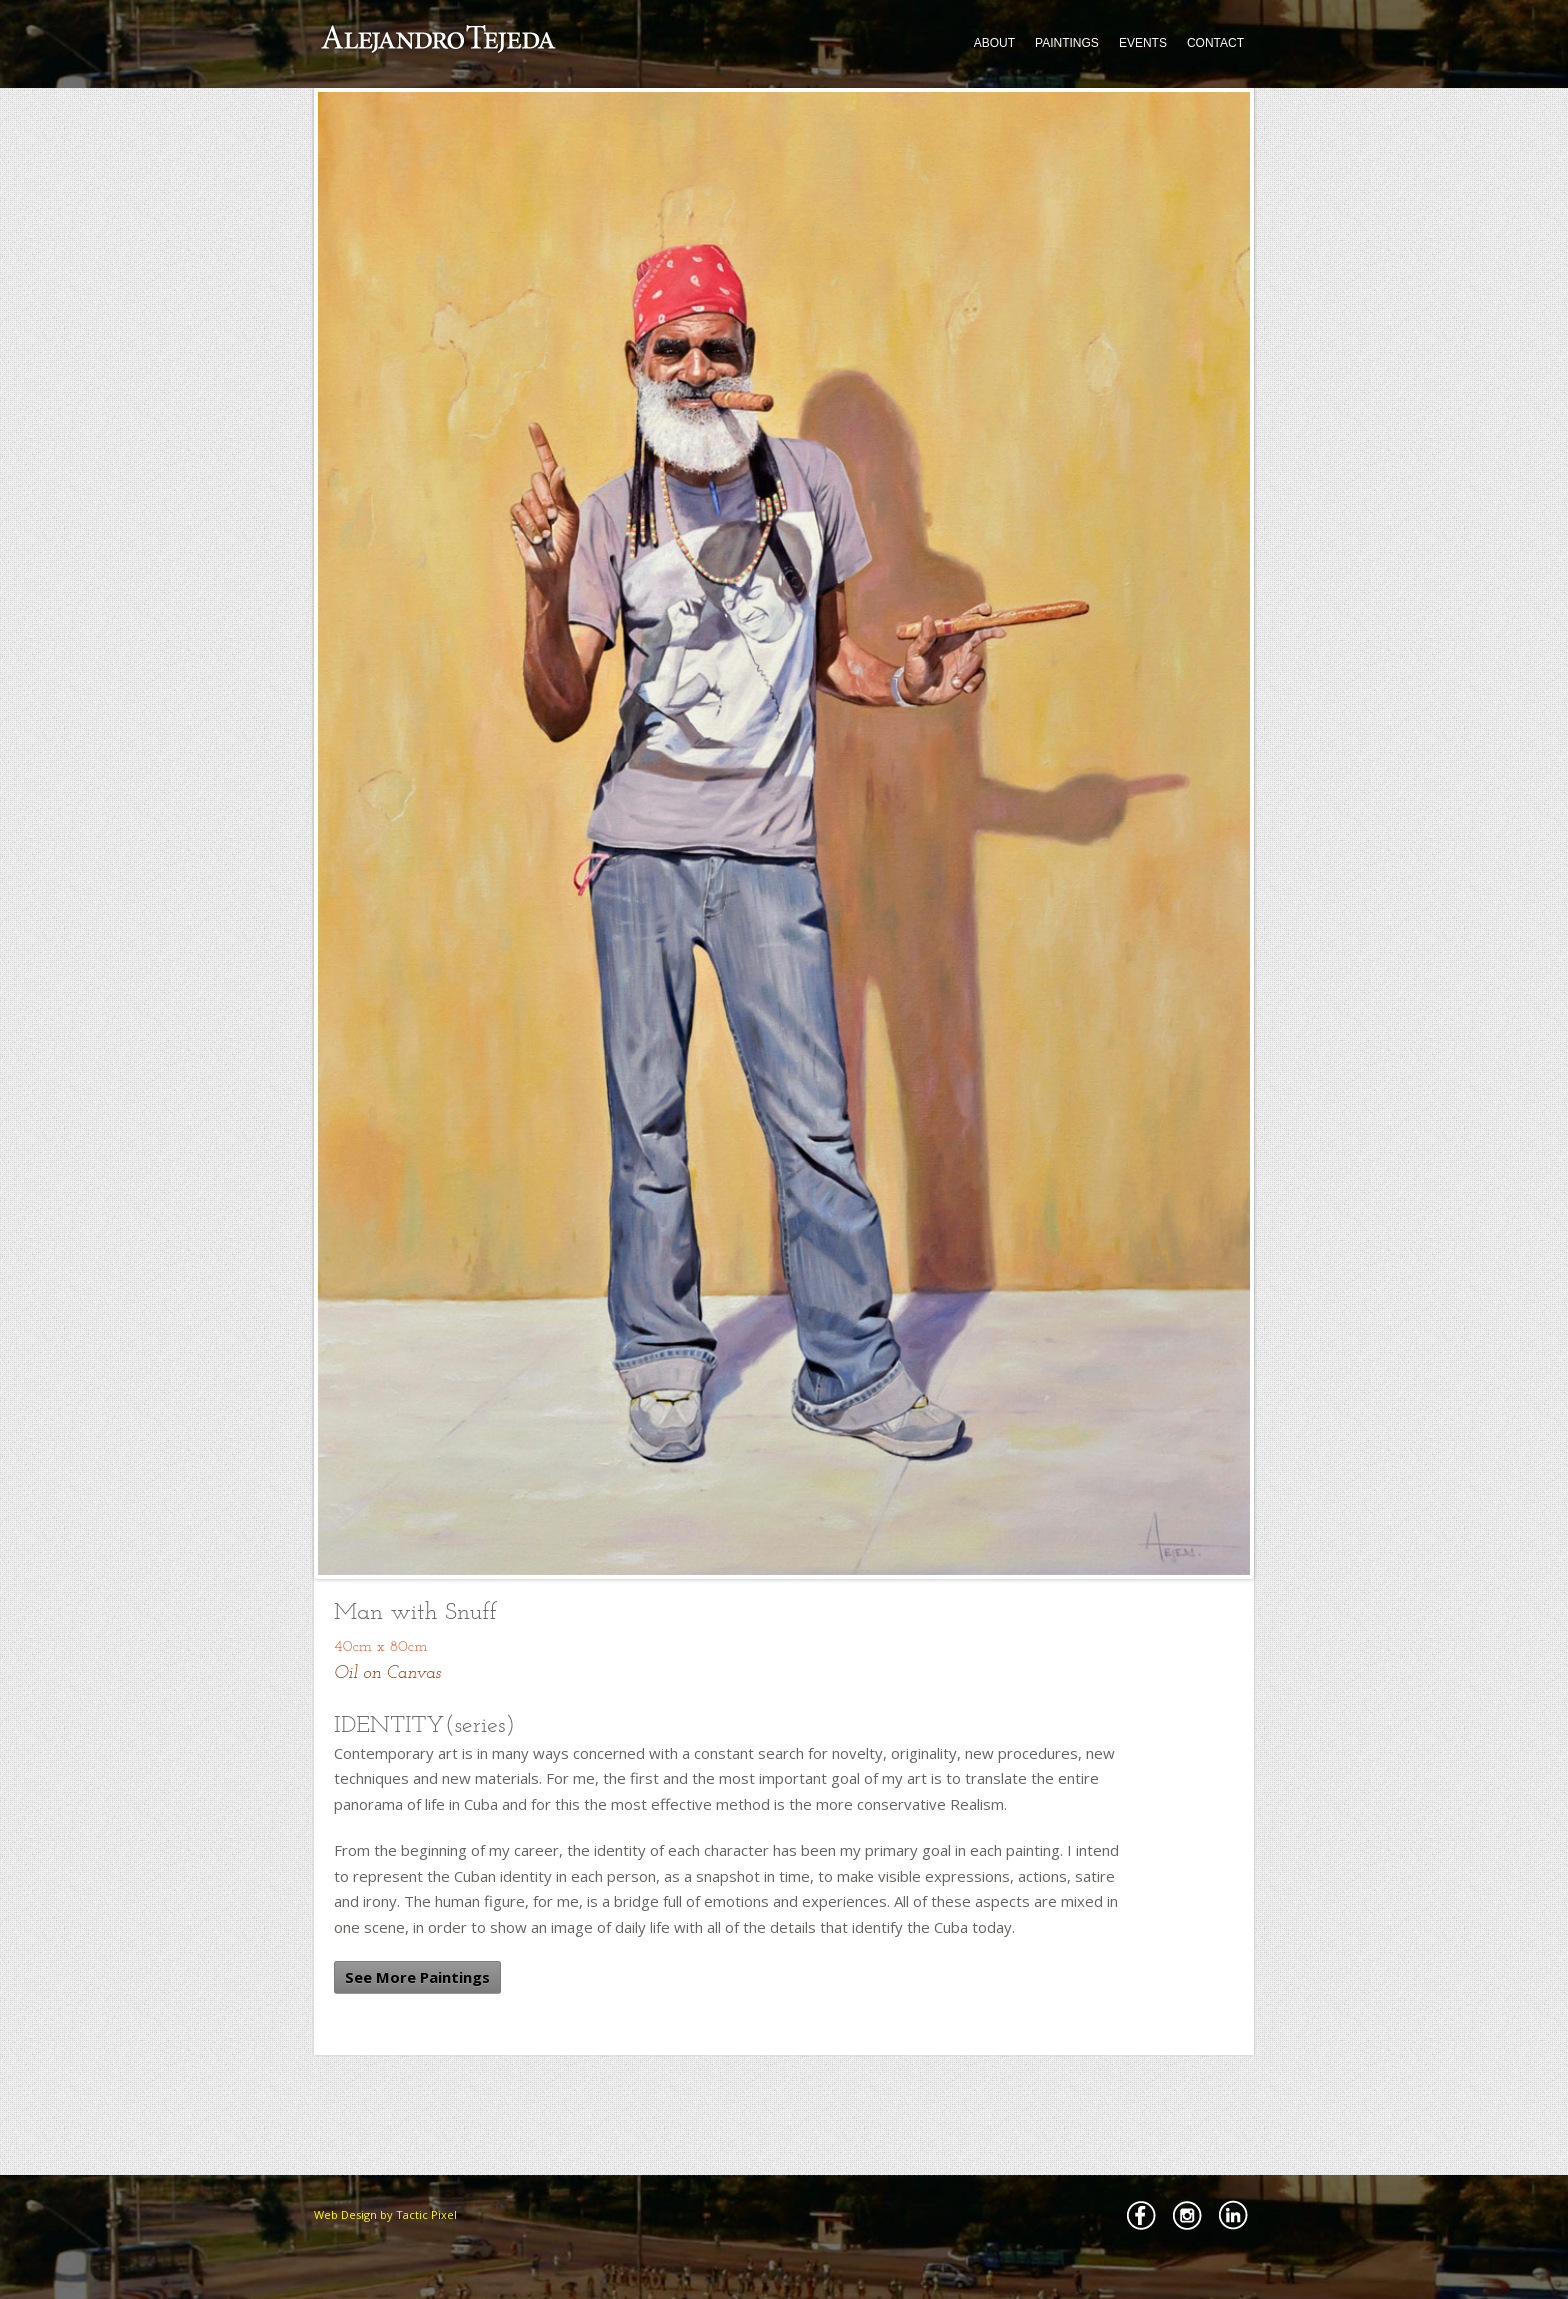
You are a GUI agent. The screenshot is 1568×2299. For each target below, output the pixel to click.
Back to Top (1284, 2200)
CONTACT (1215, 43)
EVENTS (1143, 43)
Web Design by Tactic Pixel (385, 2214)
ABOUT (994, 43)
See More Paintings (417, 1977)
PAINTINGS (1067, 43)
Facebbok (1141, 2215)
